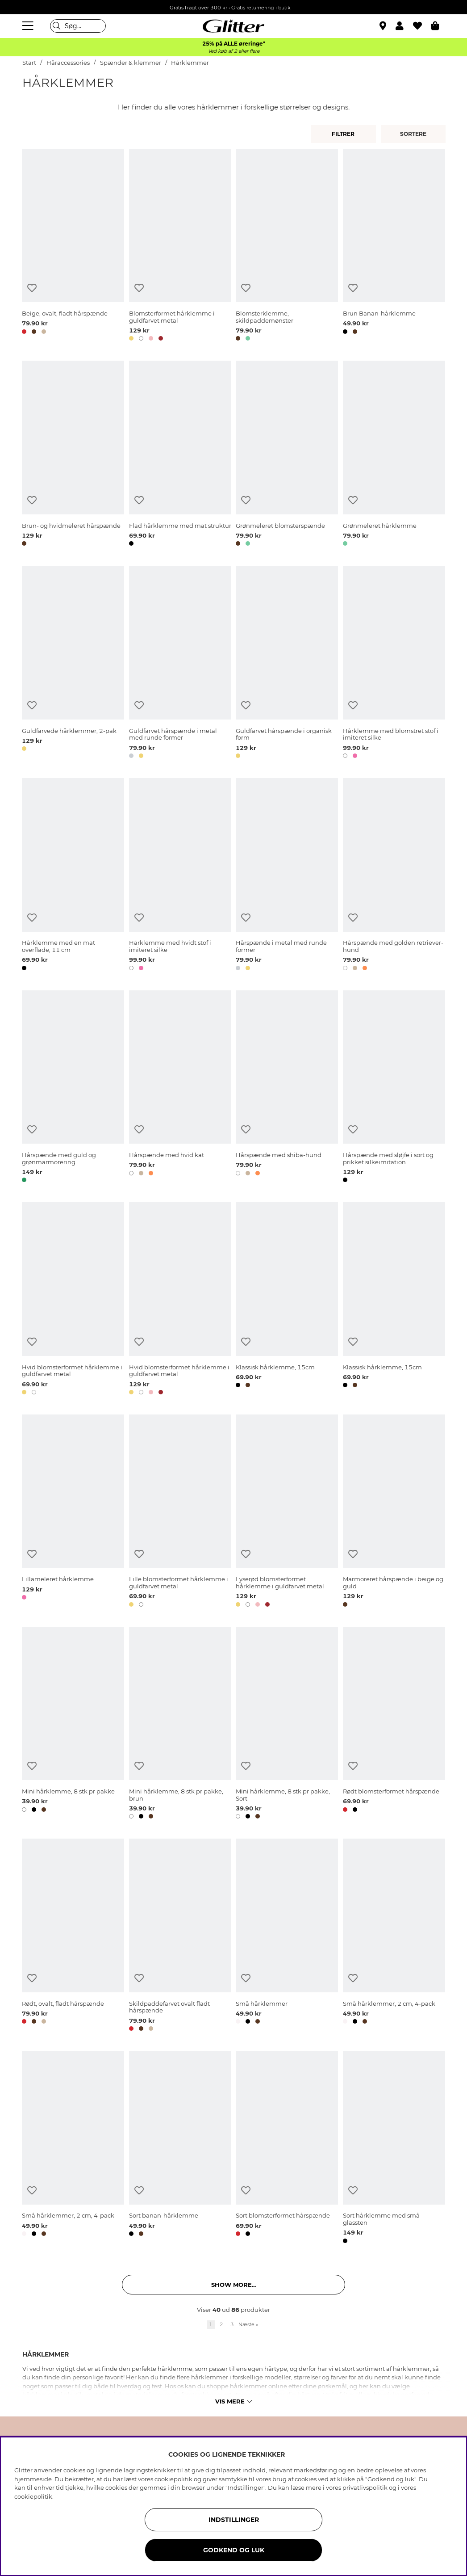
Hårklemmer (190, 62)
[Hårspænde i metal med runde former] (287, 876)
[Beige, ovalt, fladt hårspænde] (73, 247)
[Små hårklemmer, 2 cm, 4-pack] (394, 1936)
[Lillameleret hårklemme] (73, 1512)
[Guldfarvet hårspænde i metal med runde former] (180, 664)
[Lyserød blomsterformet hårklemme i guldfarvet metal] (287, 1512)
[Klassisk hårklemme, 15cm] (287, 1300)
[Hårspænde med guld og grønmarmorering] (73, 1088)
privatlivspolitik (365, 2487)
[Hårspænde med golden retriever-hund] (394, 876)
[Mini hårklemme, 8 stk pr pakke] (73, 1725)
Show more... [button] (233, 2284)
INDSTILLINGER (233, 2520)
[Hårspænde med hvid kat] (180, 1088)
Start (29, 62)
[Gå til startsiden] (233, 26)
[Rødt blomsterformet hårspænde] (394, 1725)
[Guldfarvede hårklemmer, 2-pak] (73, 664)
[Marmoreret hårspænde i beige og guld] (394, 1512)
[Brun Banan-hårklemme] (394, 247)
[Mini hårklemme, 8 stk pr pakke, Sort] (287, 1725)
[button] (404, 25)
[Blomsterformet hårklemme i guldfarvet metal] (180, 247)
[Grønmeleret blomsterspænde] (287, 455)
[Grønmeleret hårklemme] (394, 455)
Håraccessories (68, 62)
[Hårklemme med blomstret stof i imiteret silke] (394, 664)
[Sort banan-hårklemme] (180, 2149)
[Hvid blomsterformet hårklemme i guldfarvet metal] (73, 1300)
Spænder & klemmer (130, 62)
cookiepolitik (33, 2496)
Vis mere (233, 2401)
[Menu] (29, 26)
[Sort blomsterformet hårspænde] (287, 2149)
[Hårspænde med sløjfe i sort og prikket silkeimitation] (394, 1088)
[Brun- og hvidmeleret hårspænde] (73, 455)
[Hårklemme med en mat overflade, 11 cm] (73, 876)
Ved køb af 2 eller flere (233, 51)
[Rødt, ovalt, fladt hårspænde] (73, 1936)
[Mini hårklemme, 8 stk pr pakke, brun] (180, 1725)
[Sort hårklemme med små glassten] (394, 2149)
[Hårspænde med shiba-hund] (287, 1088)
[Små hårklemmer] (287, 1936)
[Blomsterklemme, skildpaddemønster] (287, 247)
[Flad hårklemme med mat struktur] (180, 455)
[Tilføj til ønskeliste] (32, 288)
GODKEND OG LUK (233, 2550)
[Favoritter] (422, 25)
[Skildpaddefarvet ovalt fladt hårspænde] (180, 1936)
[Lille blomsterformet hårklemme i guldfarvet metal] (180, 1512)
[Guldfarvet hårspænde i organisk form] (287, 664)
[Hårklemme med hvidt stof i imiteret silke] (180, 876)
